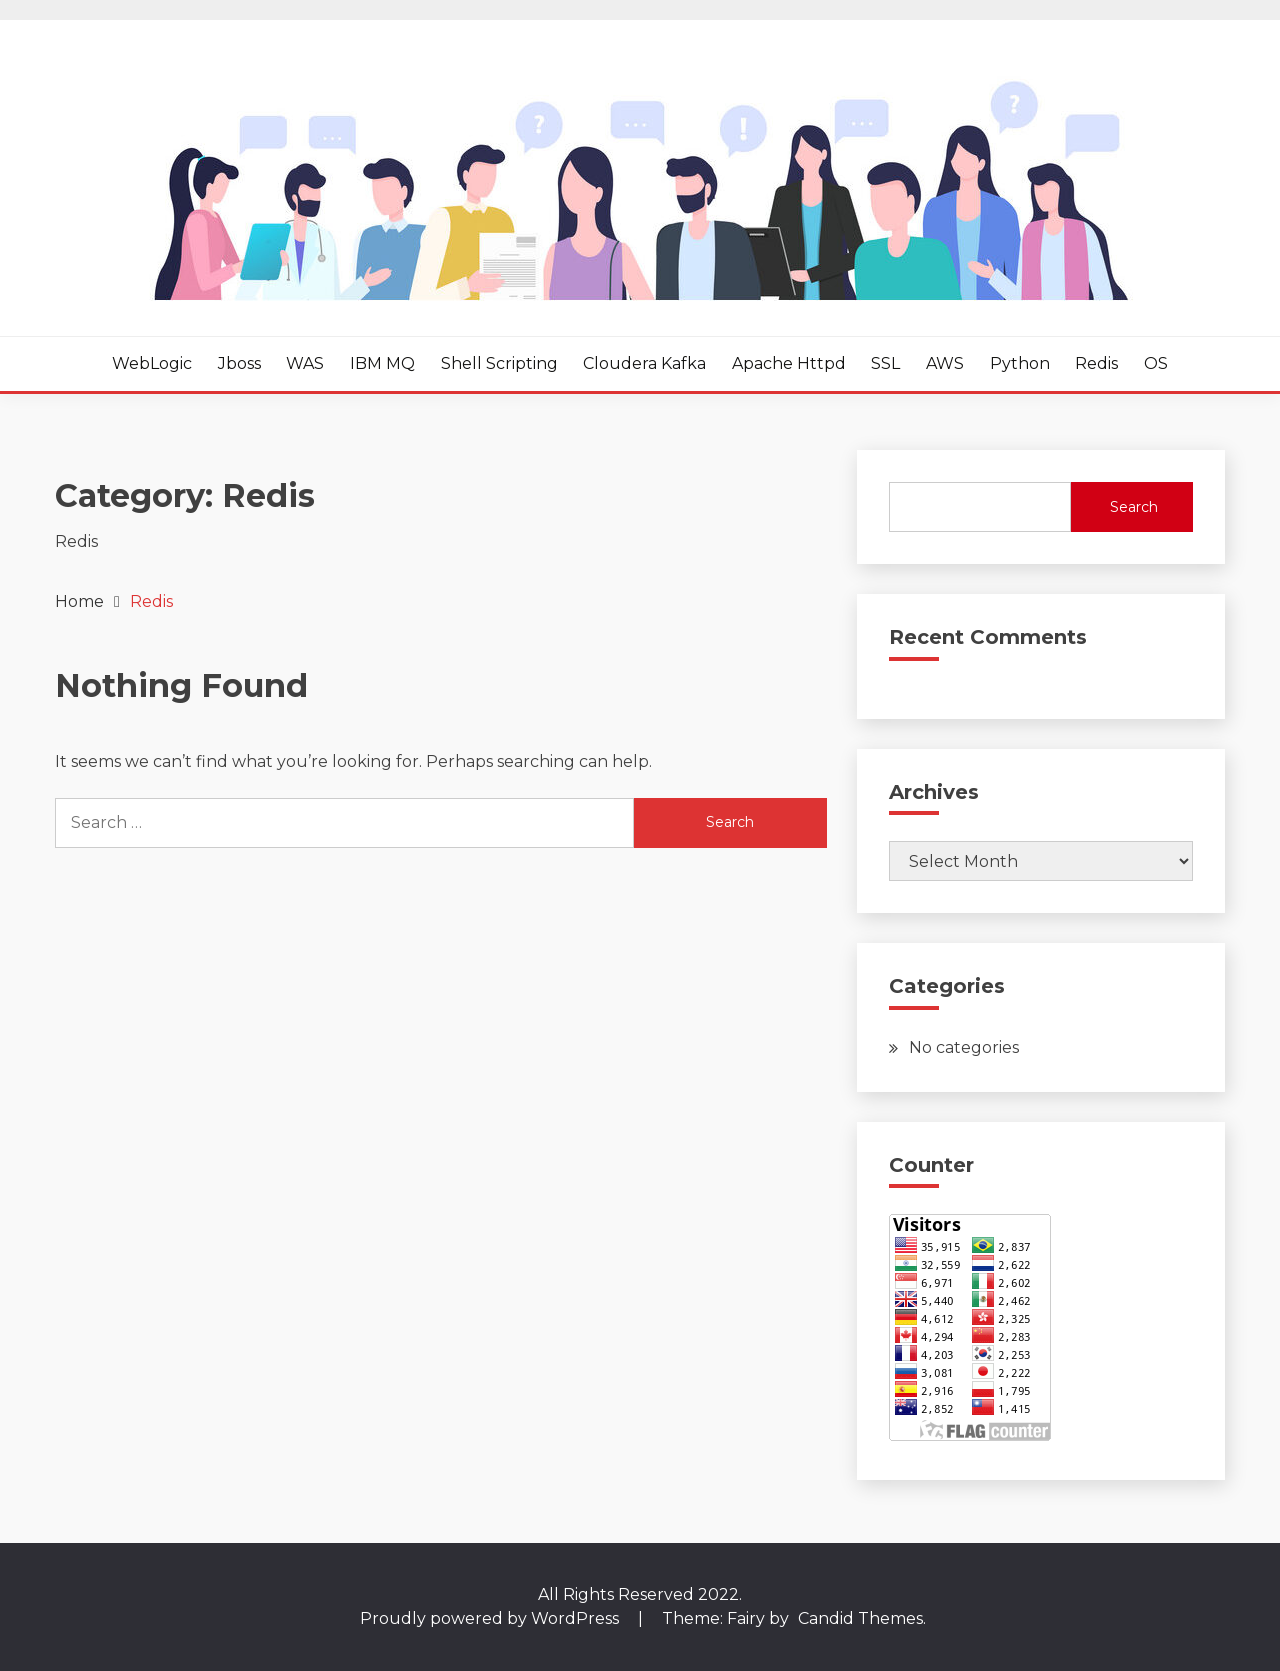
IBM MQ (382, 363)
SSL (885, 363)
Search (1134, 507)
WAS (305, 363)
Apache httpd (789, 363)
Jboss (239, 363)
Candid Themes (860, 1618)
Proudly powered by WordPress (491, 1618)
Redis (1096, 363)
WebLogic (152, 363)
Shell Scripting (499, 363)
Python (1020, 363)
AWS (945, 363)
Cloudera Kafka (644, 363)
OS (1156, 363)
